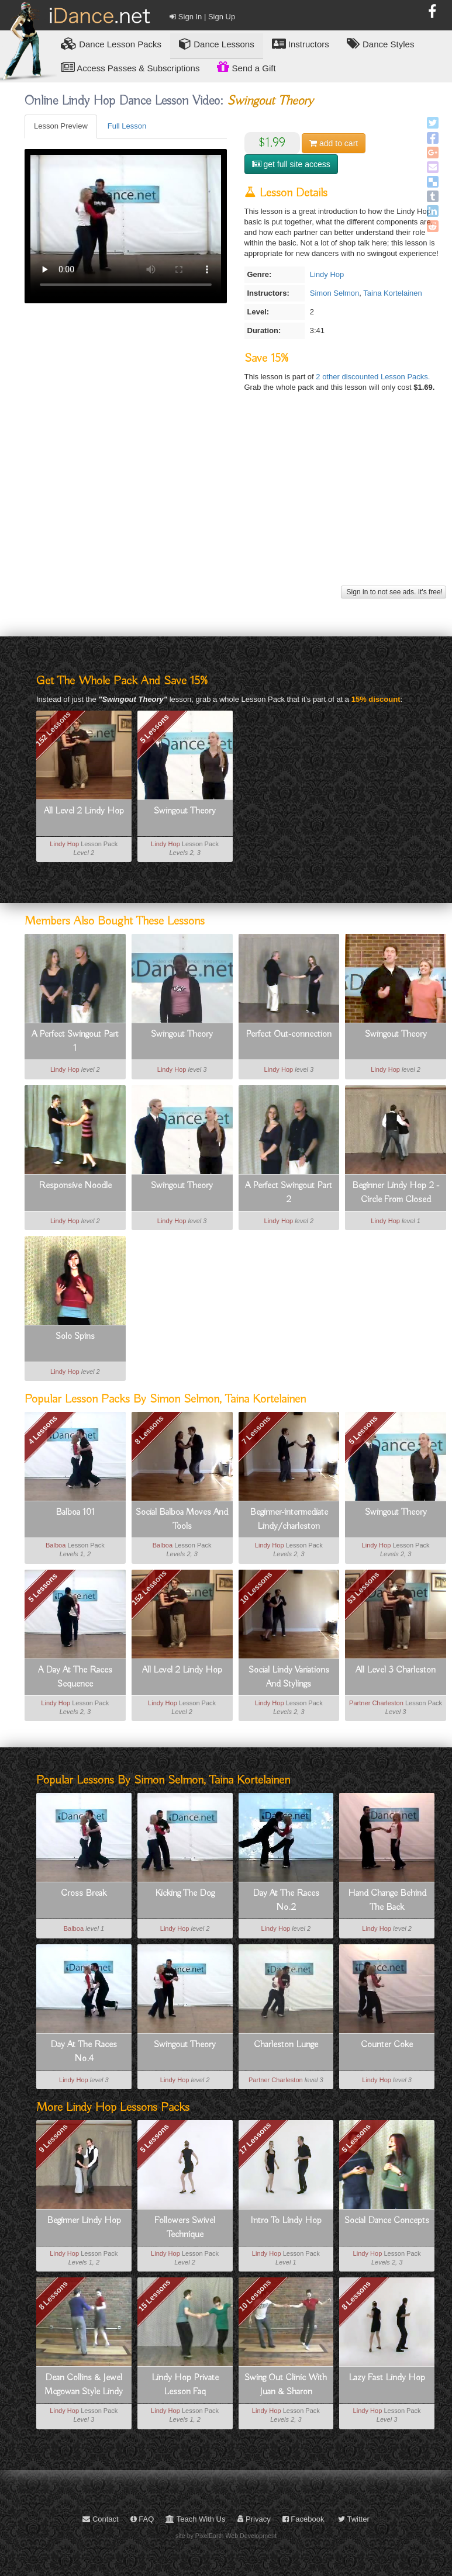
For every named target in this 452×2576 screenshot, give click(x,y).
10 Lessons (256, 1587)
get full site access (291, 164)
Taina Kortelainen (392, 293)
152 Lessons (53, 728)
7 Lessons (256, 1430)
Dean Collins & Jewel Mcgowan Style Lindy (83, 2385)
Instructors (300, 43)
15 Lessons (154, 2296)
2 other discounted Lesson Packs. (373, 376)
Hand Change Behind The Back (387, 1900)
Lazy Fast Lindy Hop (387, 2378)
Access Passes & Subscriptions (130, 67)
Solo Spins (75, 1336)
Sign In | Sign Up (202, 16)
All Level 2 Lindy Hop (84, 811)
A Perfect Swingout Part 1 (75, 1041)
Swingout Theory (185, 811)
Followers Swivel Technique (184, 2228)
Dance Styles (381, 43)
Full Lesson (127, 126)
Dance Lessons (216, 43)
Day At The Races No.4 (83, 2052)
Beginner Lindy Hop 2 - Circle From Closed (395, 1193)
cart (333, 143)
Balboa (55, 1545)
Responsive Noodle (75, 1186)
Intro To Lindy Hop (286, 2221)
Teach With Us (195, 2519)
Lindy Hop (327, 274)
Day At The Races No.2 (286, 1900)
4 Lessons (42, 1430)
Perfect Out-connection (289, 1034)
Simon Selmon (335, 293)
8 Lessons (149, 1430)
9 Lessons (53, 2138)
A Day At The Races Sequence (75, 1677)
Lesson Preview (61, 126)
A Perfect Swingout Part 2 (288, 1193)
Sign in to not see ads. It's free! (393, 592)
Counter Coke (387, 2045)
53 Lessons (363, 1587)
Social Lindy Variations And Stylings (289, 1677)
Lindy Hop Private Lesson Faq (185, 2385)
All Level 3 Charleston (396, 1670)
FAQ (142, 2519)
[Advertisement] (234, 501)
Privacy (254, 2519)
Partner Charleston (376, 1702)
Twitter (354, 2519)
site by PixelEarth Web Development (226, 2535)
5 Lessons (154, 728)
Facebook (303, 2519)
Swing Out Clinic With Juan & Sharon (285, 2385)
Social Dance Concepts (386, 2221)
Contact (100, 2519)
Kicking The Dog (185, 1893)
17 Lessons (255, 2138)
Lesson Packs (111, 43)
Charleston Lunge (286, 2045)
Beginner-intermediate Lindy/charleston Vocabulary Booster (289, 1520)
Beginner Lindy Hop (84, 2221)
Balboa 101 (75, 1512)
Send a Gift (246, 67)
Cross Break (83, 1893)
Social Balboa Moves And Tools (182, 1519)
